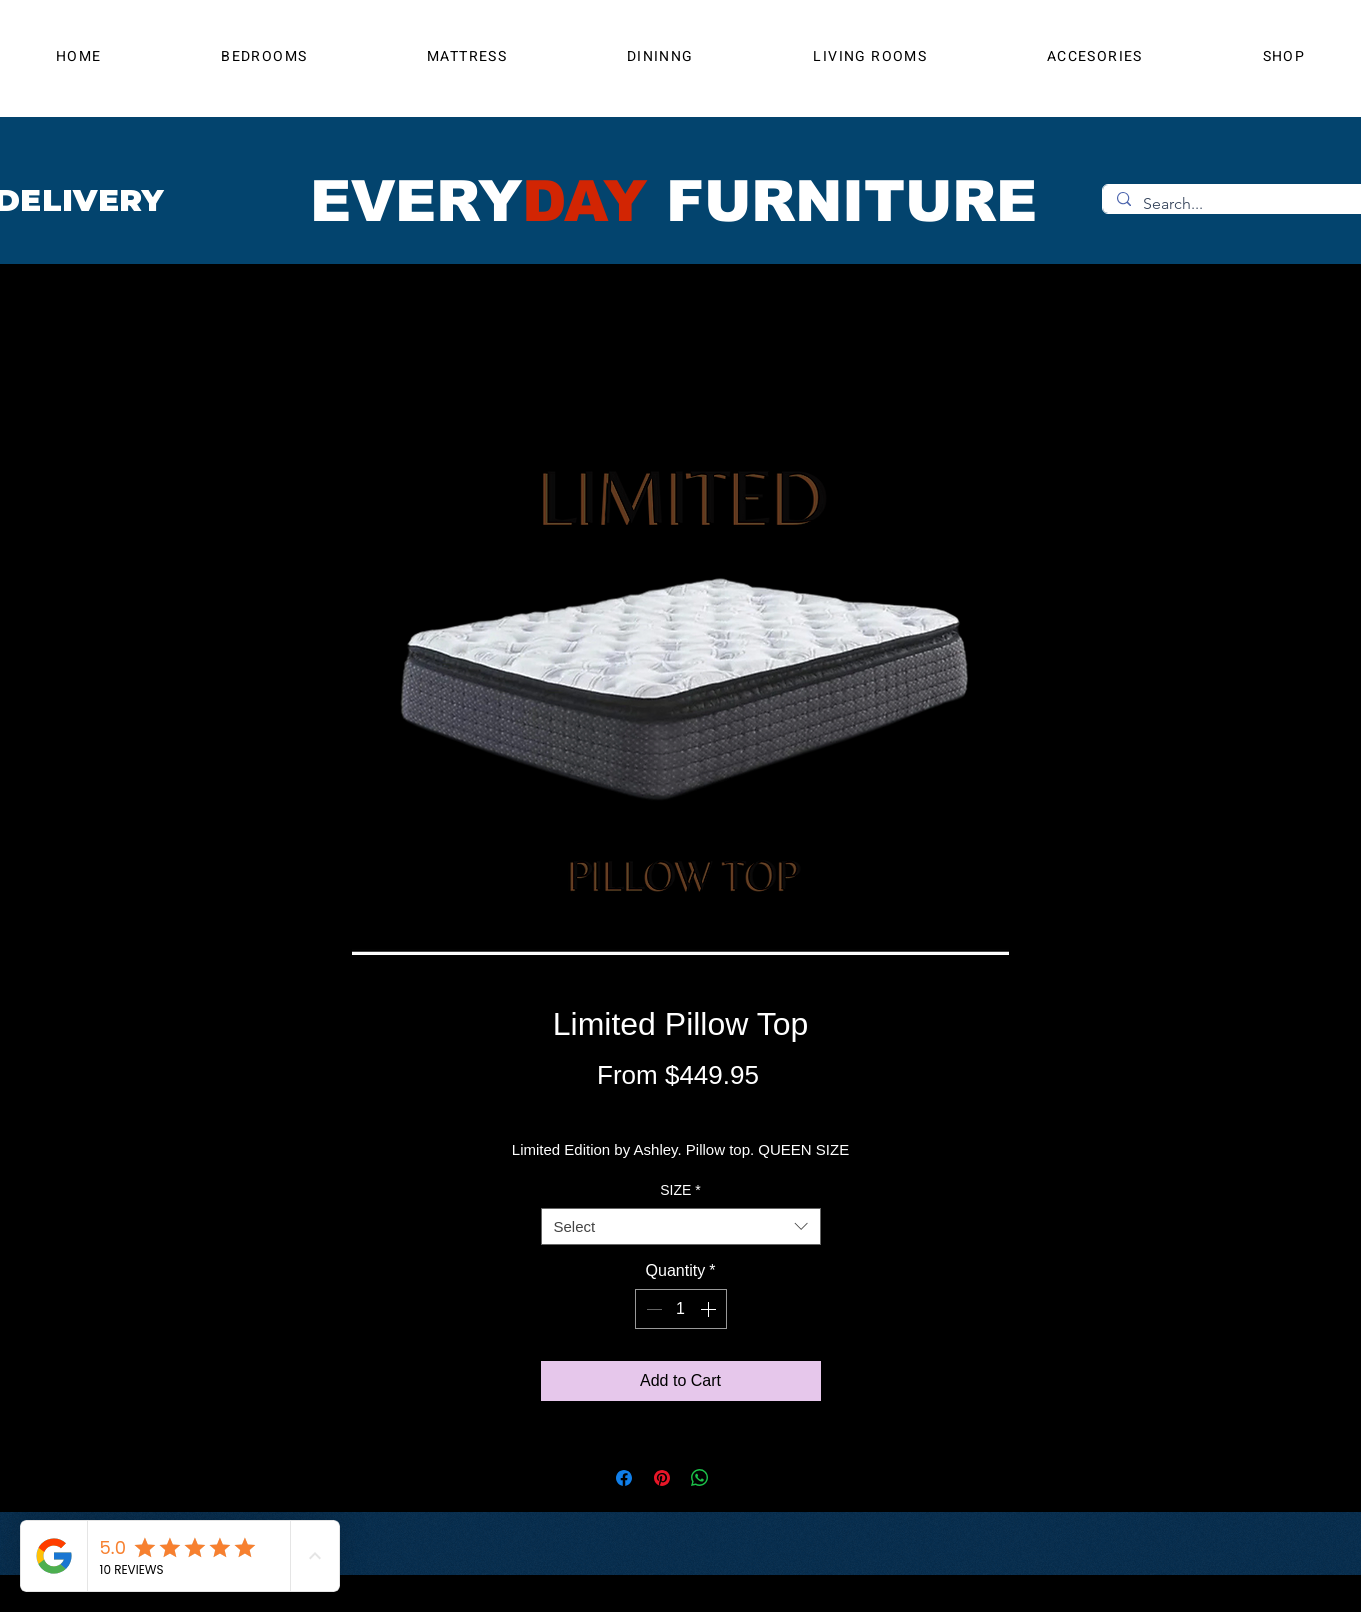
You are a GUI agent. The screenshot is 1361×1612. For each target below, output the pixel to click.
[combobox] (681, 1227)
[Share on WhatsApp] (700, 1478)
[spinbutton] (681, 1309)
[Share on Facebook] (624, 1478)
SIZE (680, 1190)
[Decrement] (652, 1309)
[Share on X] (738, 1478)
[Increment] (710, 1309)
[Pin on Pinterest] (662, 1478)
